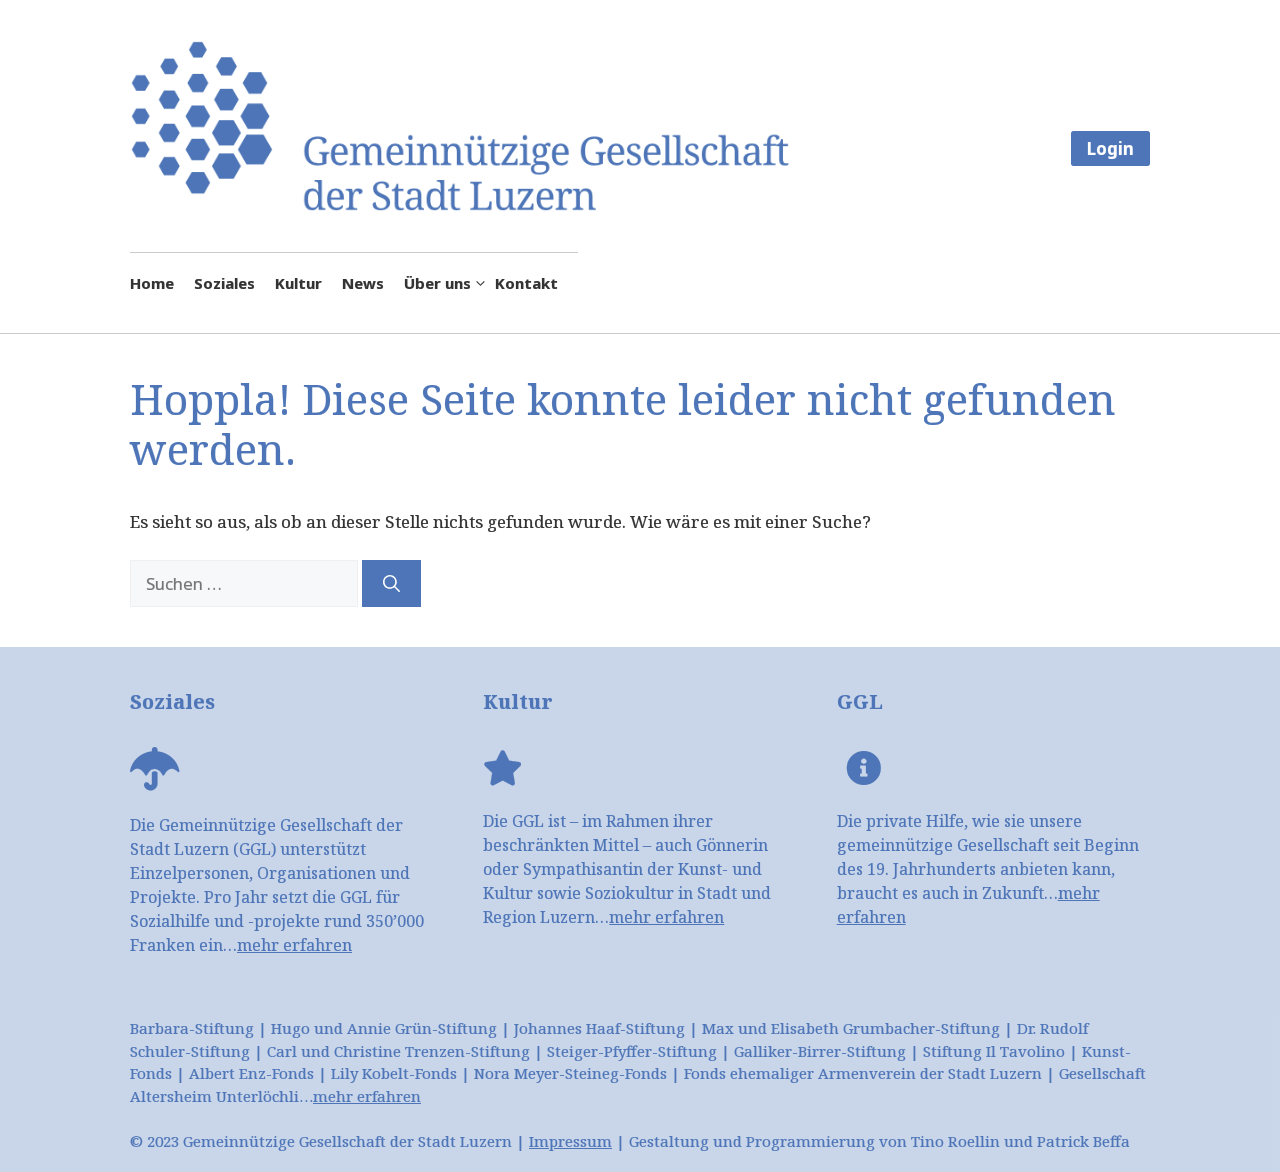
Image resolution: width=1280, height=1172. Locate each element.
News (363, 283)
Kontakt (526, 283)
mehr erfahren (294, 945)
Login (1110, 148)
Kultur (298, 283)
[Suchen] (391, 584)
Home (152, 283)
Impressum (570, 1141)
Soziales (224, 283)
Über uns (449, 283)
